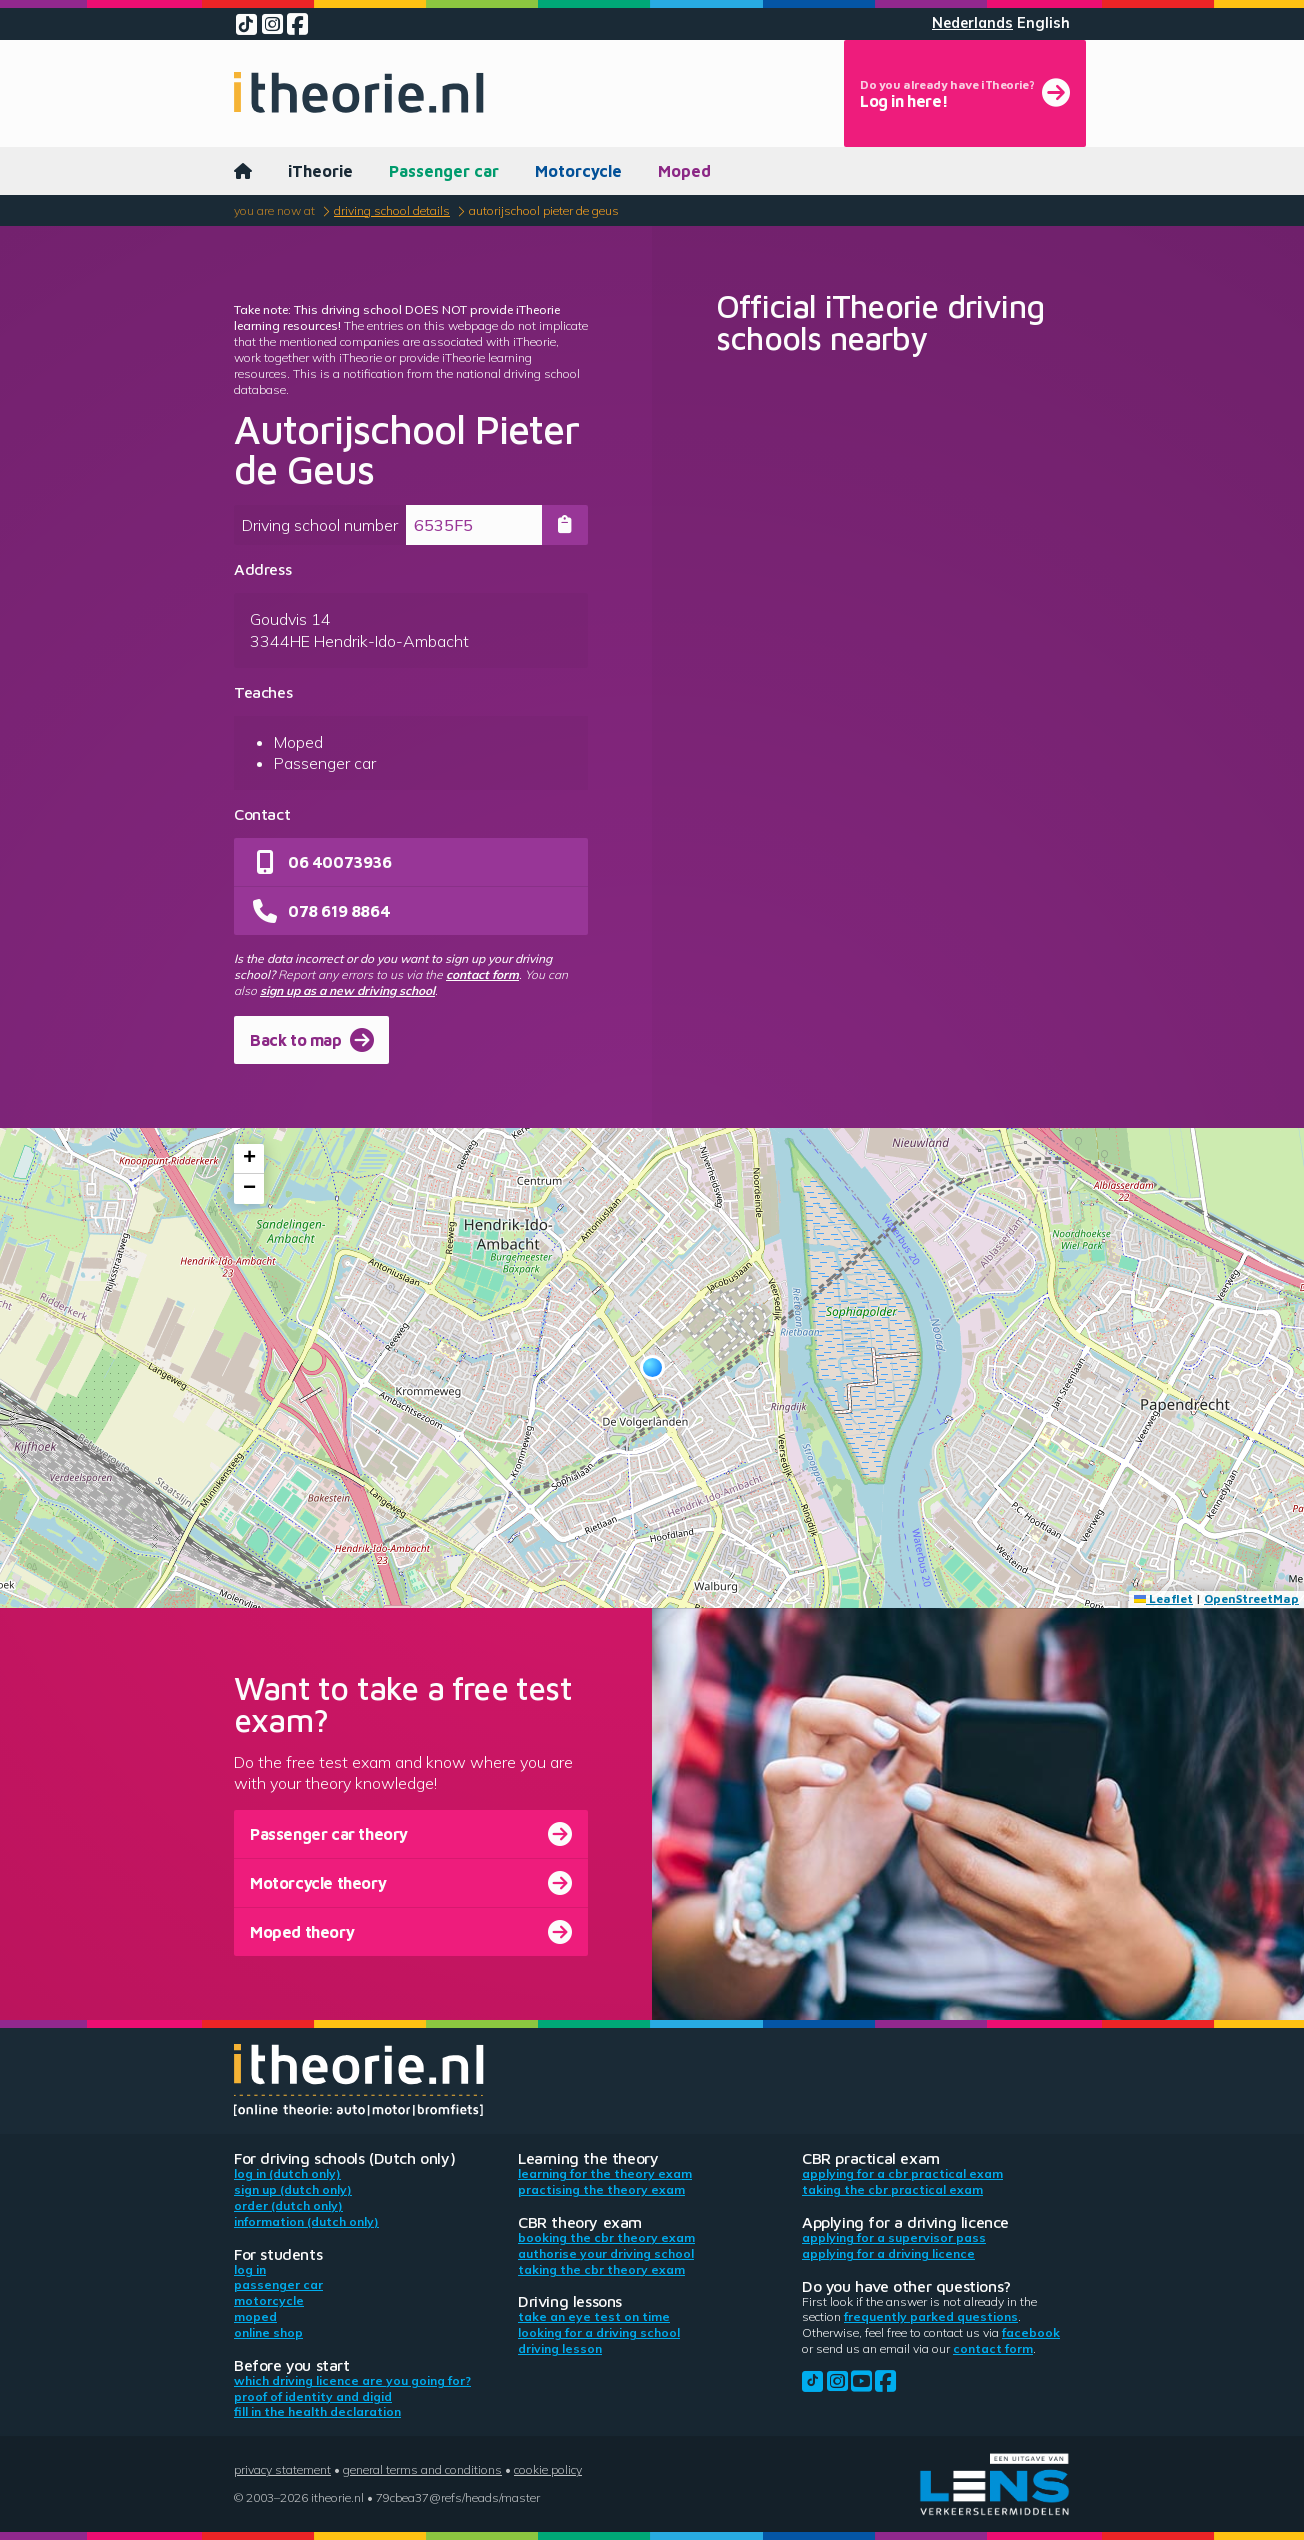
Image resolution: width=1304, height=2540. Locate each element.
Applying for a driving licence (888, 2253)
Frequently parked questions (931, 2316)
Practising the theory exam (601, 2189)
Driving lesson (560, 2348)
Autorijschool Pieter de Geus (544, 210)
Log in (250, 2269)
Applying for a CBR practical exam (902, 2173)
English (1043, 23)
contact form (482, 974)
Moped (684, 171)
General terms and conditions (422, 2469)
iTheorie (320, 171)
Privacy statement (282, 2469)
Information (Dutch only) (306, 2221)
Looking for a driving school (599, 2332)
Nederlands (972, 23)
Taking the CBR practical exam (892, 2189)
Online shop (268, 2332)
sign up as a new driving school (347, 990)
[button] (652, 1367)
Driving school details (392, 210)
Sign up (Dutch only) (293, 2189)
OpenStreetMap (1251, 1598)
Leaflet (1163, 1598)
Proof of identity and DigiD (313, 2396)
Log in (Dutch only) (287, 2173)
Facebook (1031, 2332)
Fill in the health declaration (317, 2411)
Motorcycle (578, 171)
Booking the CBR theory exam (606, 2237)
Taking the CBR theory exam (601, 2269)
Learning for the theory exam (605, 2173)
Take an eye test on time (594, 2316)
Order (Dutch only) (288, 2205)
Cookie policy (548, 2469)
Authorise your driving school (606, 2253)
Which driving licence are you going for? (352, 2380)
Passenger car (444, 171)
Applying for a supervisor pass (894, 2237)
